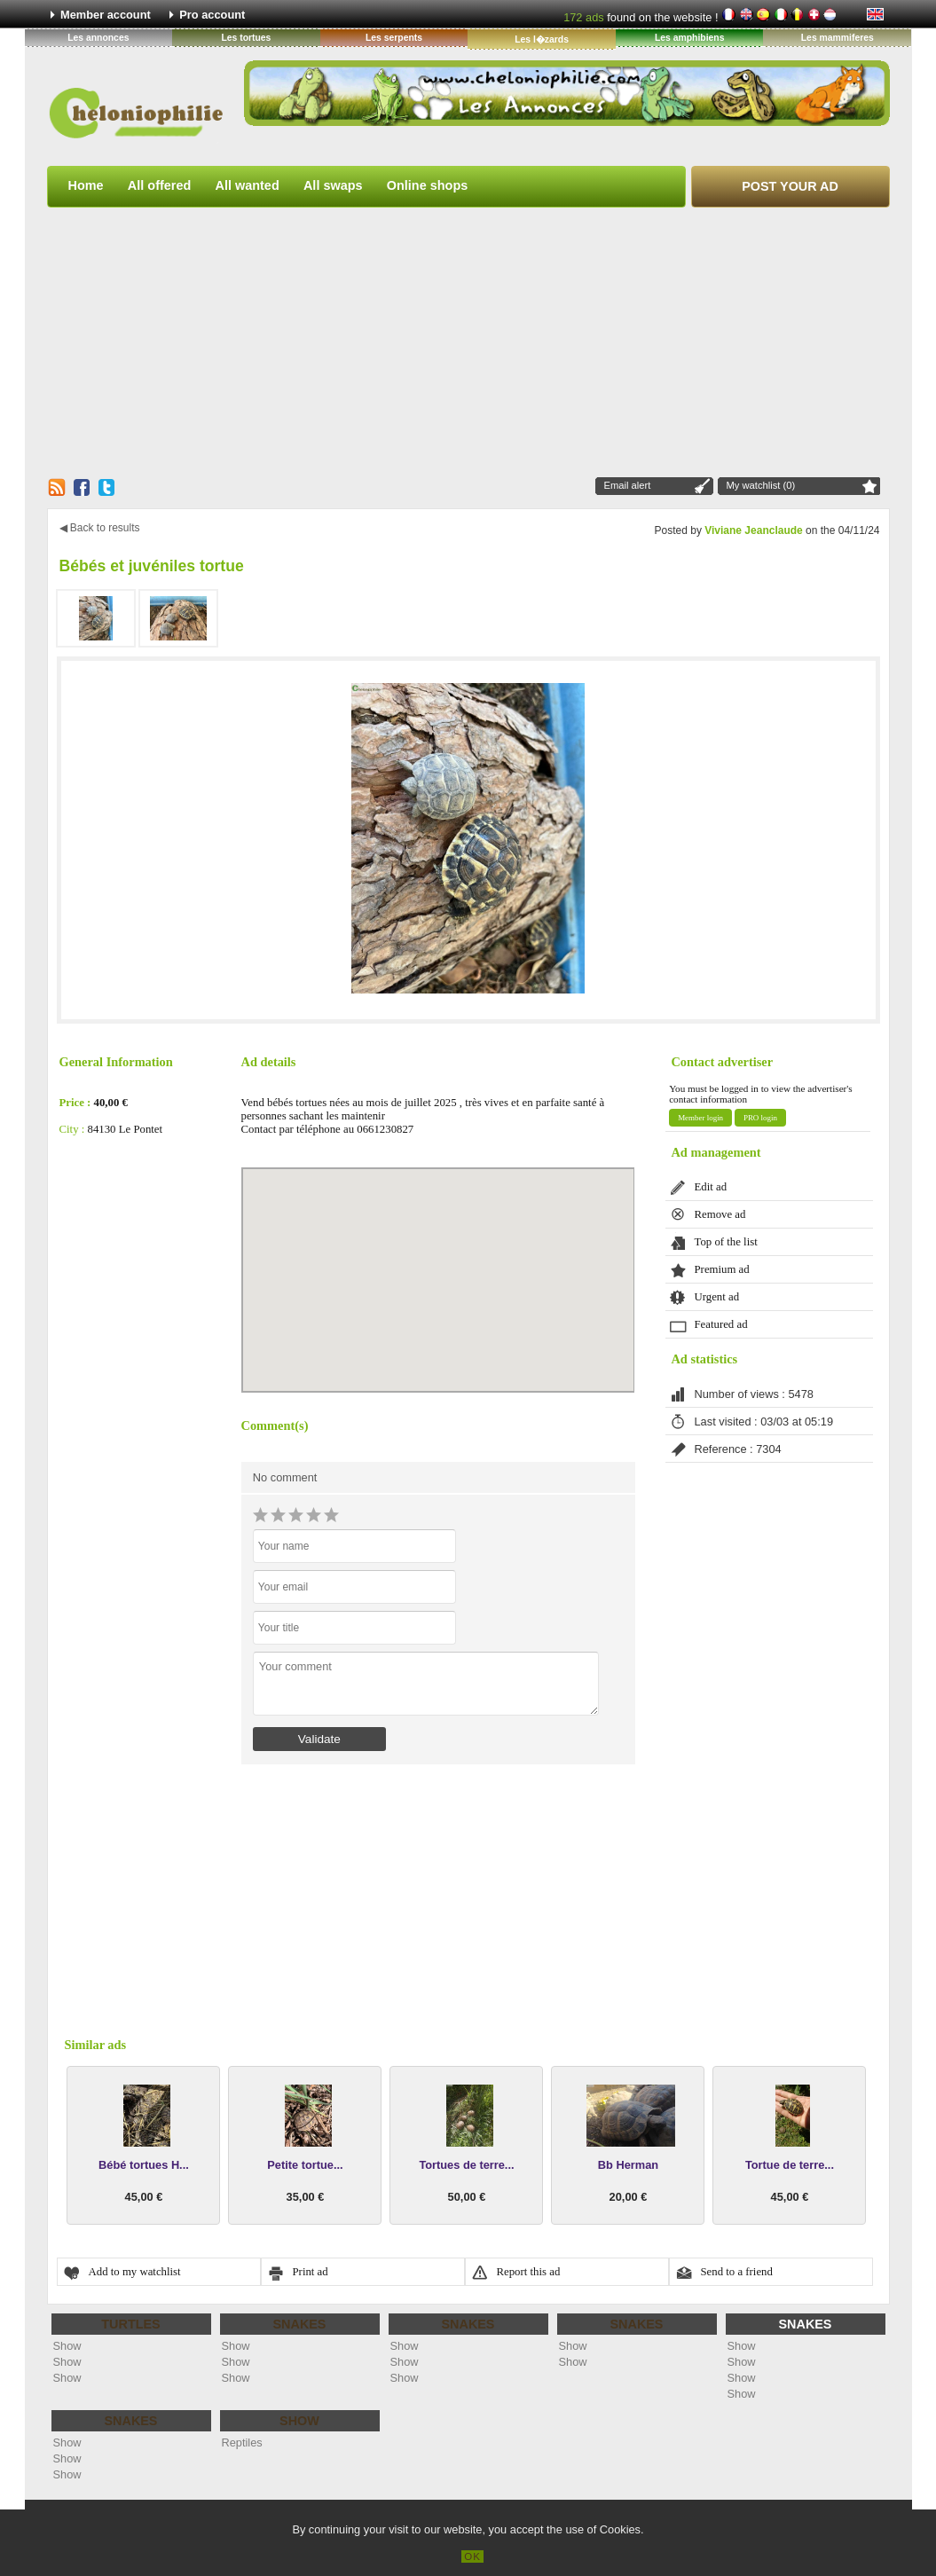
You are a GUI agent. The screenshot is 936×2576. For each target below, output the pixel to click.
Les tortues (246, 38)
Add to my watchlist (135, 2272)
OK (472, 2556)
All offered (159, 185)
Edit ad (711, 1187)
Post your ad (790, 186)
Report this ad (529, 2272)
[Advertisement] (468, 341)
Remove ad (720, 1214)
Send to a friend (737, 2272)
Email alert (627, 485)
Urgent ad (717, 1297)
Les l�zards (542, 39)
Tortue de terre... (789, 2165)
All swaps (333, 185)
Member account (105, 14)
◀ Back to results (99, 528)
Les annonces (98, 38)
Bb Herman (628, 2165)
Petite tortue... (304, 2165)
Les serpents (394, 38)
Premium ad (722, 1269)
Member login (700, 1117)
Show (67, 2345)
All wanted (247, 185)
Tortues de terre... (466, 2165)
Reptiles (242, 2442)
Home (86, 185)
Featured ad (721, 1324)
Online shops (427, 185)
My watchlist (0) (761, 485)
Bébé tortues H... (143, 2165)
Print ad (310, 2272)
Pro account (212, 14)
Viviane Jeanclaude (753, 530)
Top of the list (726, 1242)
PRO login (760, 1117)
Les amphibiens (690, 38)
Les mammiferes (837, 38)
